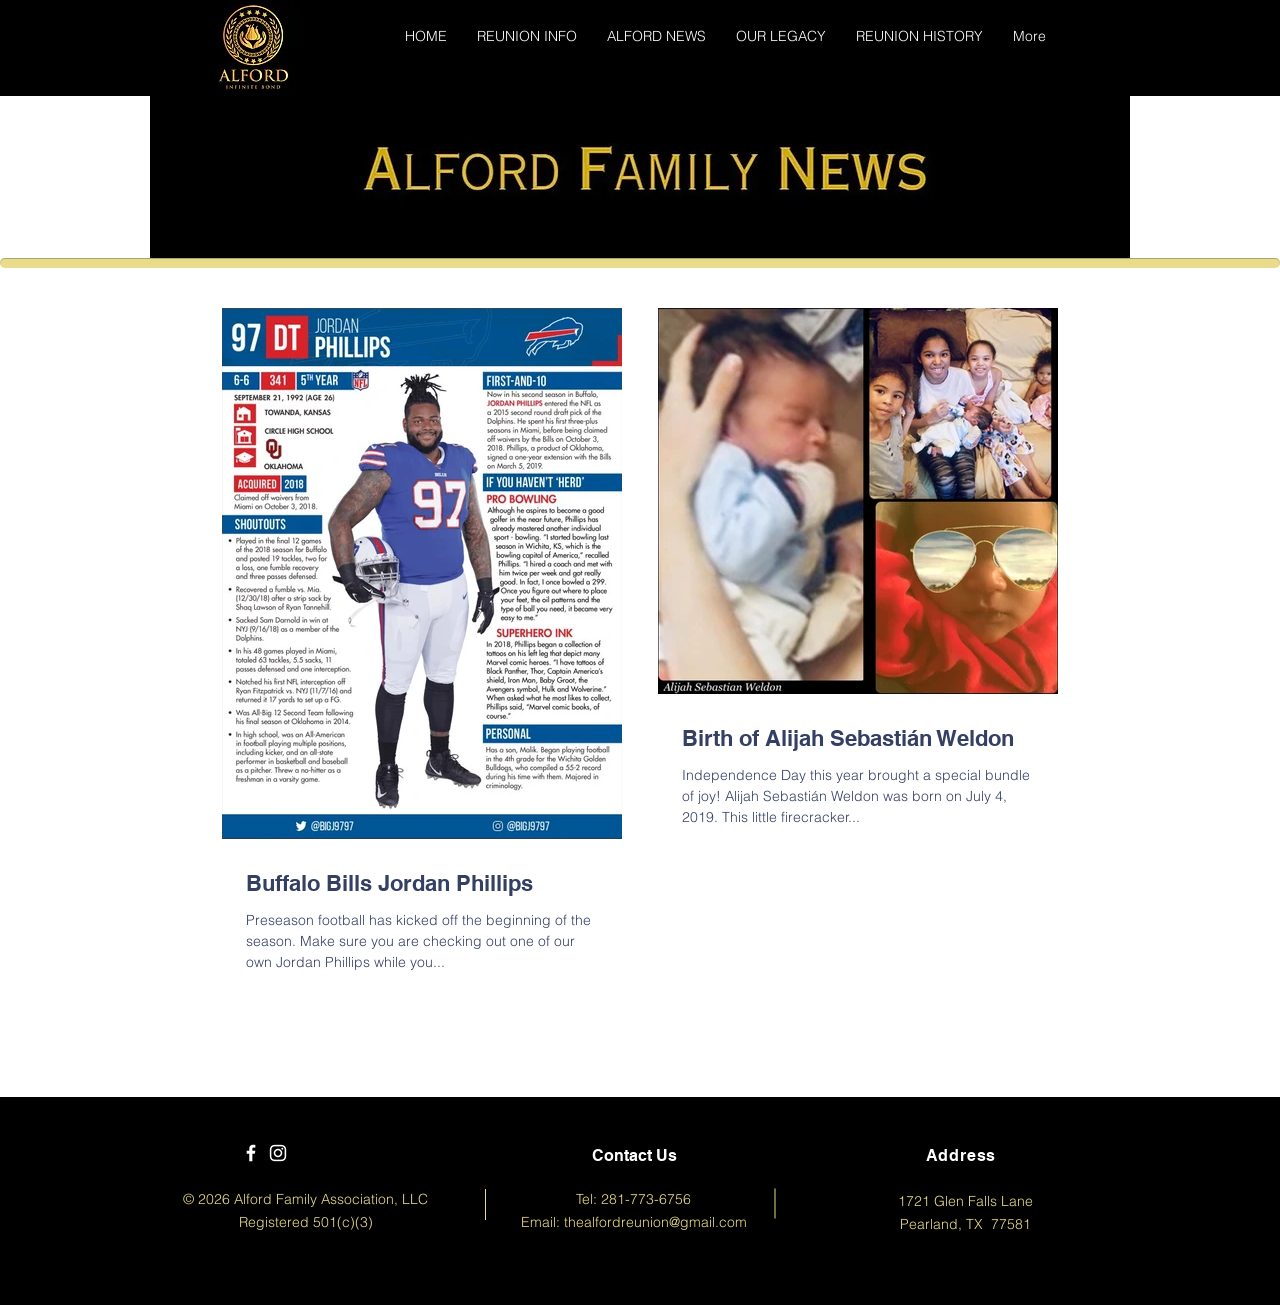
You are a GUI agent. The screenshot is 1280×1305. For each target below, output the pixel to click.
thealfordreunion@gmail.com (655, 1222)
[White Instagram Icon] (278, 1153)
